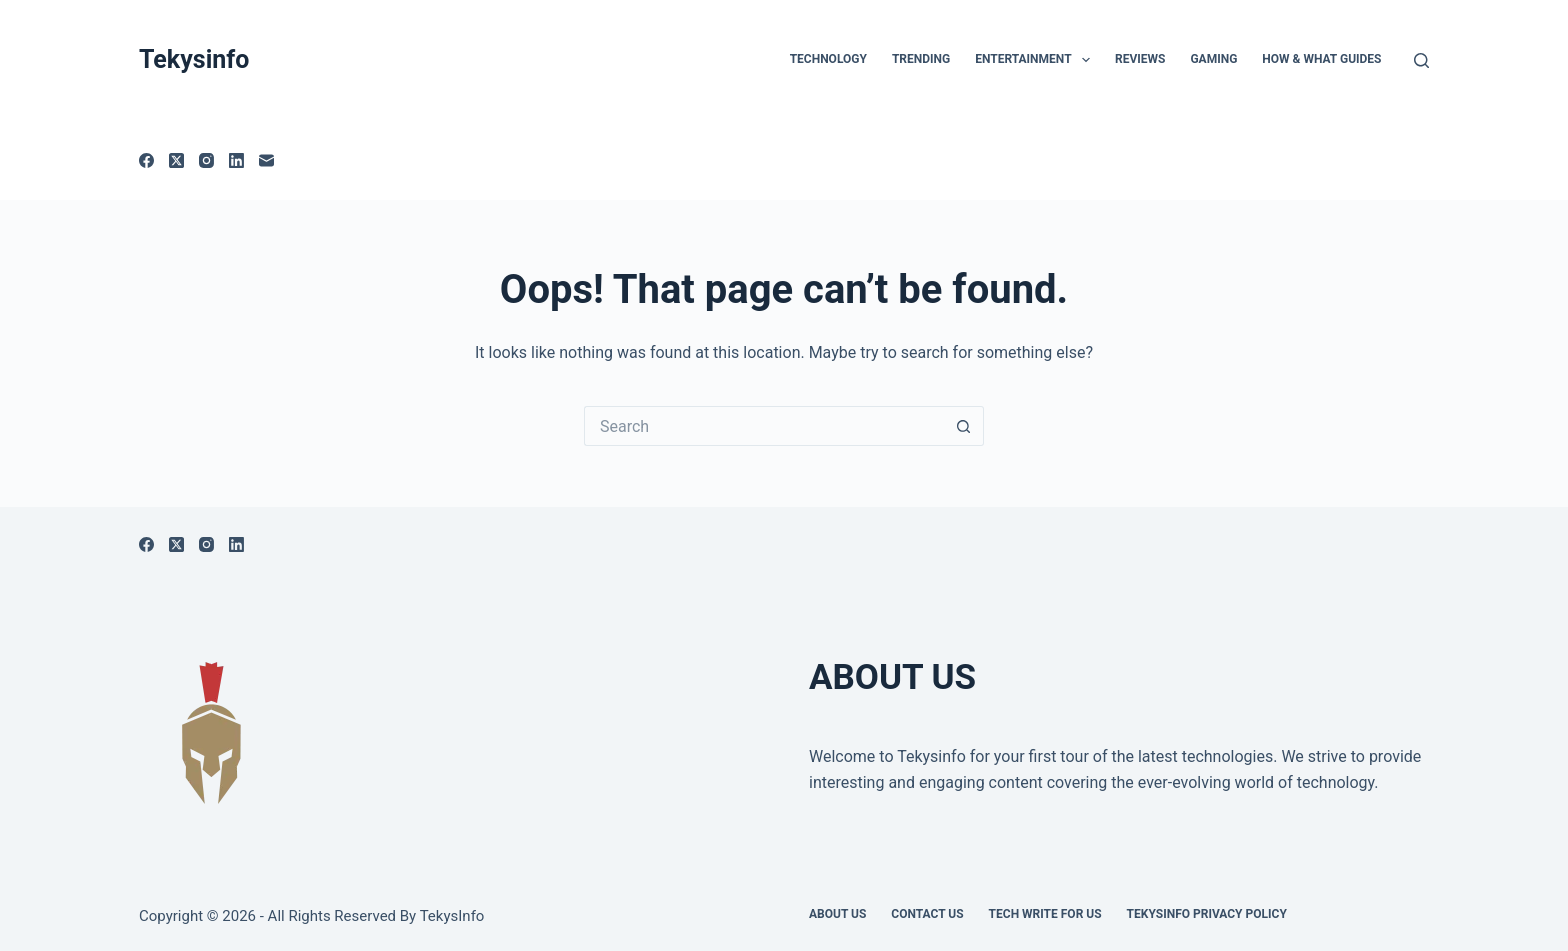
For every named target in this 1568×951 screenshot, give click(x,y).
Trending (921, 59)
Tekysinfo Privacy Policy (1207, 914)
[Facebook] (146, 160)
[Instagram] (206, 160)
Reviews (1140, 59)
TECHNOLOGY (828, 59)
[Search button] (964, 426)
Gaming (1213, 59)
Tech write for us (1045, 914)
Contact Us (927, 914)
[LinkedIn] (236, 160)
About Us (837, 914)
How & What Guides (1321, 59)
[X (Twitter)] (176, 160)
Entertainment (1036, 60)
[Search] (1421, 60)
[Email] (266, 160)
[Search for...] (764, 426)
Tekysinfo (194, 59)
